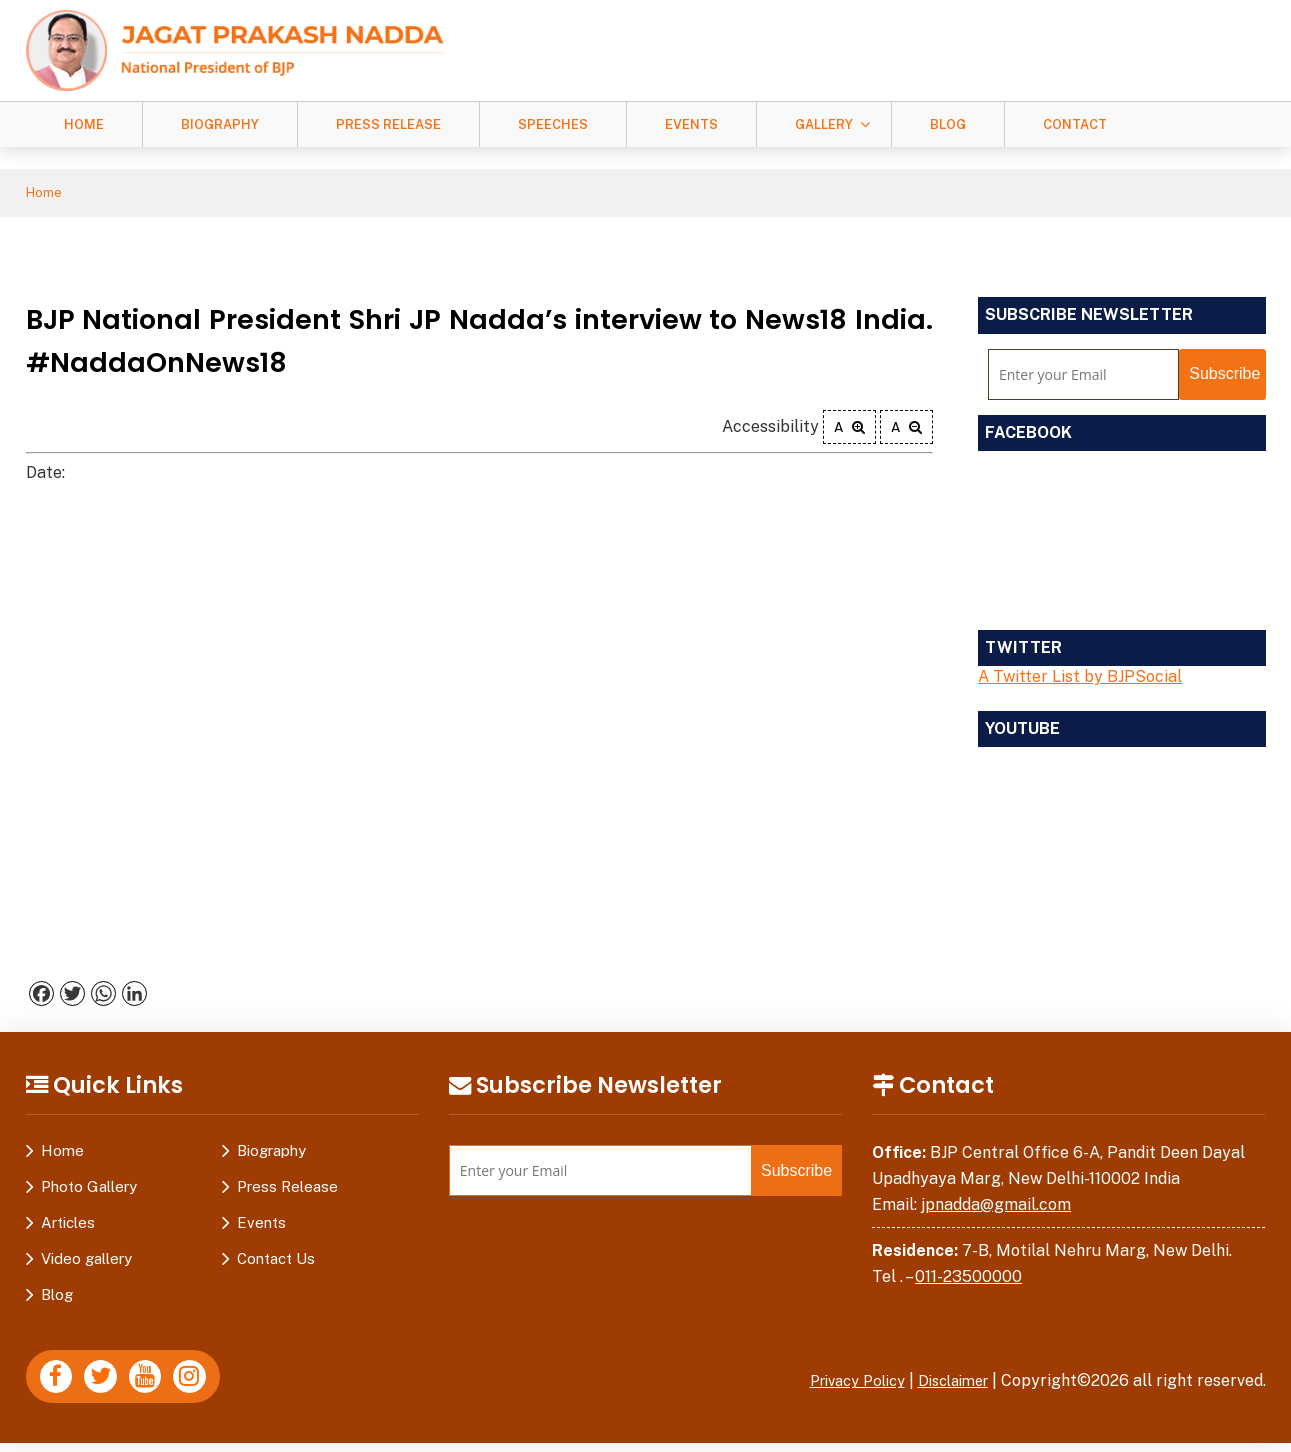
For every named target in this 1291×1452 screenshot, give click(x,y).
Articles (68, 1225)
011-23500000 (968, 1279)
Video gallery (86, 1261)
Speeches (553, 124)
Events (691, 124)
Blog (948, 124)
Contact (1075, 124)
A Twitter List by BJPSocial (1080, 679)
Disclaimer (948, 1383)
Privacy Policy (841, 1383)
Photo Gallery (89, 1189)
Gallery (824, 124)
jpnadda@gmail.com (996, 1207)
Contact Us (276, 1261)
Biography (220, 124)
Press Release (388, 124)
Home (84, 124)
